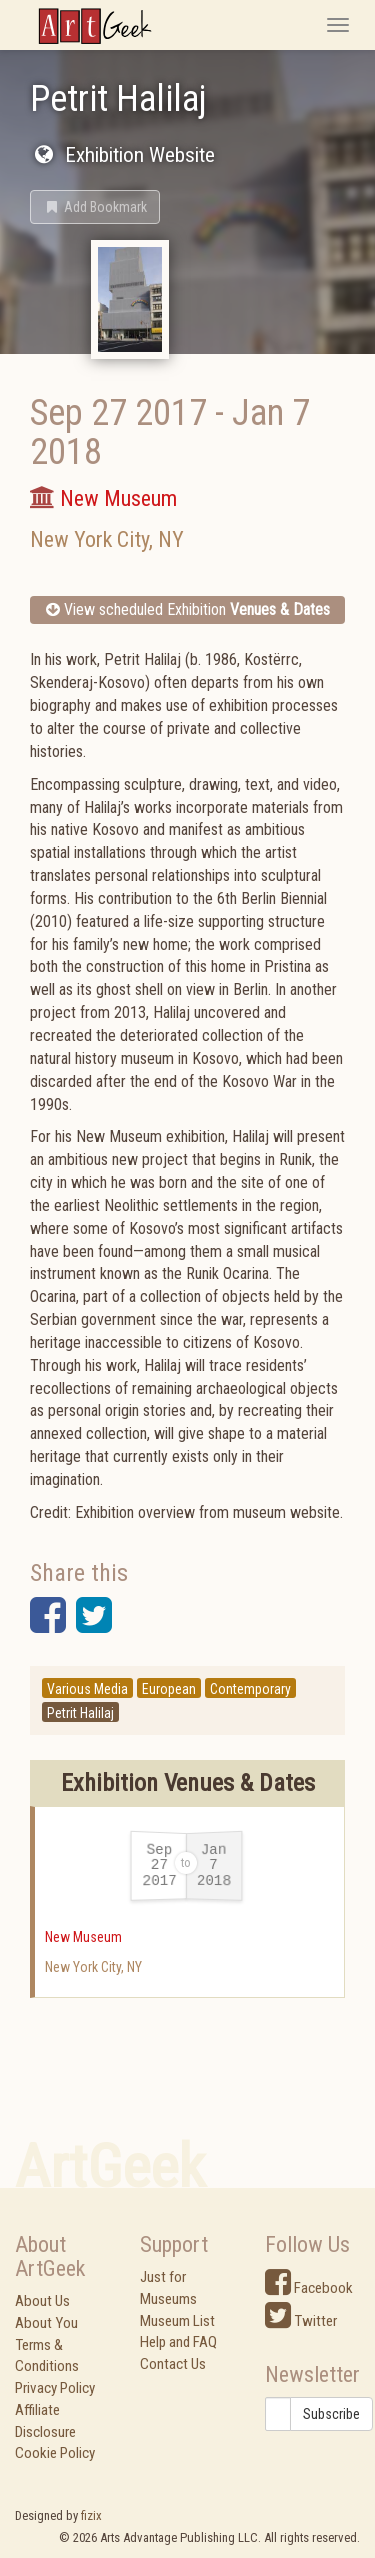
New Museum (83, 1937)
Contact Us (173, 2364)
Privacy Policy (55, 2388)
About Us (42, 2301)
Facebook (309, 2288)
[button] (95, 207)
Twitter (301, 2321)
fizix (91, 2515)
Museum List (177, 2321)
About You (46, 2323)
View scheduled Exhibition (188, 609)
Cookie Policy (55, 2453)
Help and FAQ (178, 2342)
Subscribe (331, 2414)
